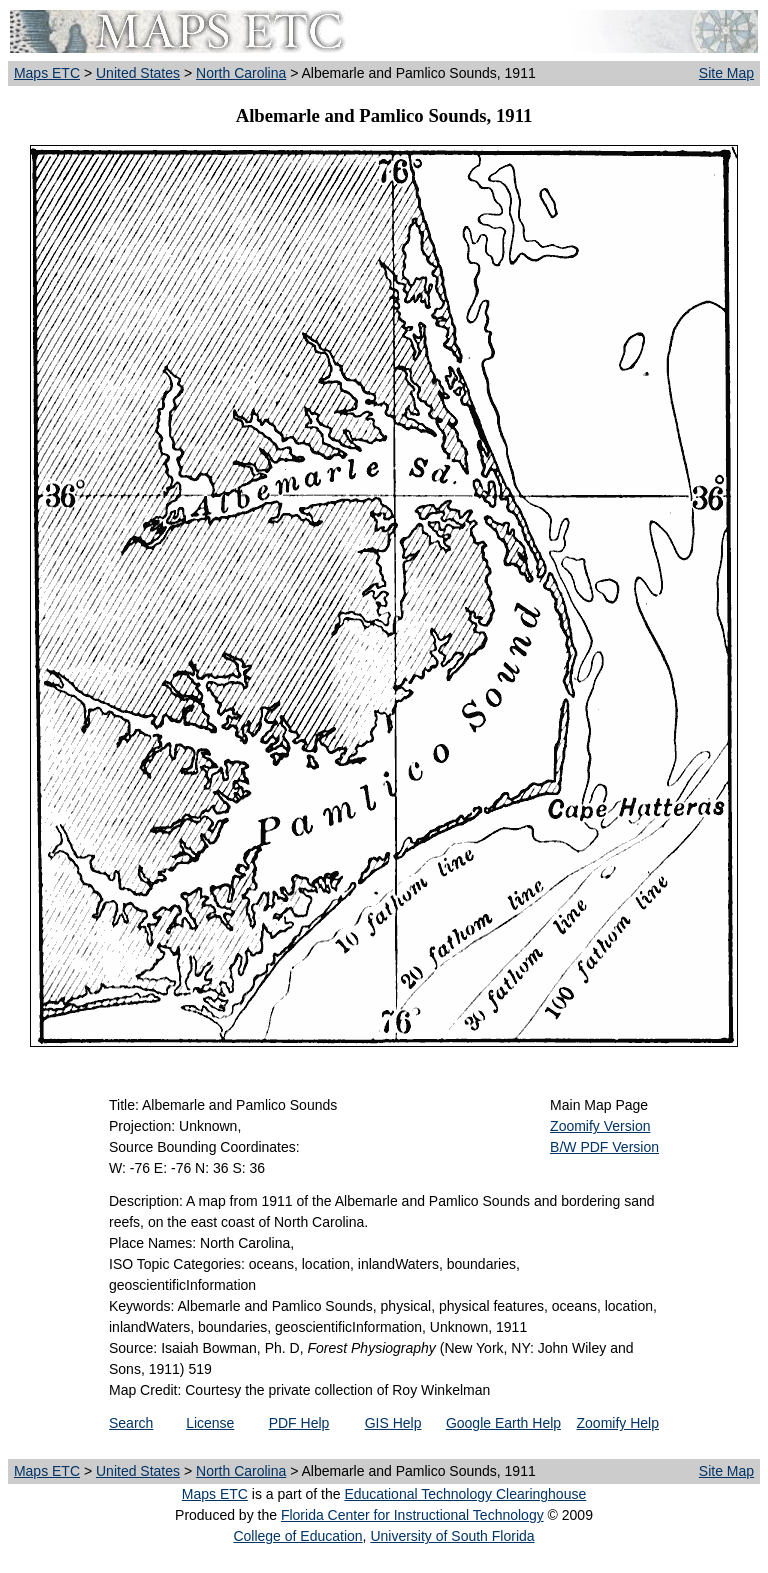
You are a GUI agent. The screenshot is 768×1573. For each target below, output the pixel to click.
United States (138, 73)
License (210, 1423)
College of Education (297, 1536)
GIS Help (393, 1423)
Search (131, 1423)
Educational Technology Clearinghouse (465, 1494)
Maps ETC (47, 73)
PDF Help (299, 1423)
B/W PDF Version (604, 1147)
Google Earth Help (503, 1423)
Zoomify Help (618, 1423)
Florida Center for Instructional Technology (412, 1515)
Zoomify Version (600, 1126)
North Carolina (241, 73)
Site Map (726, 73)
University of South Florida (452, 1536)
